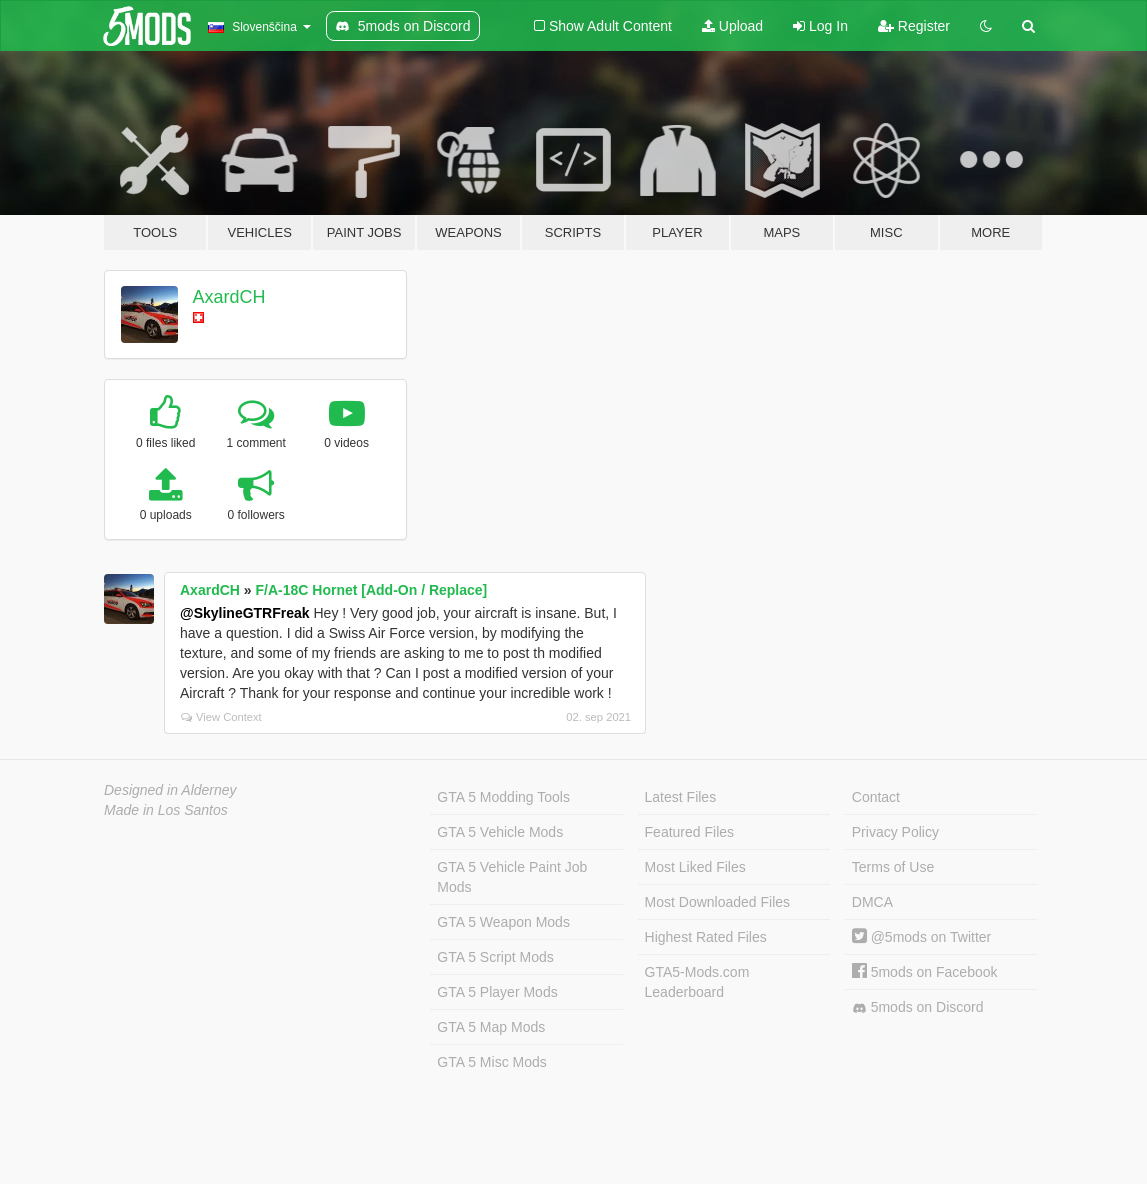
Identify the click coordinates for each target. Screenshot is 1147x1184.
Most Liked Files (695, 867)
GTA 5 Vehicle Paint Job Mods (512, 877)
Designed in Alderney (170, 790)
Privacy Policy (895, 832)
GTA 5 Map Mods (491, 1027)
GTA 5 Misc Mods (491, 1062)
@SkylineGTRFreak (245, 613)
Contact (876, 797)
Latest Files (681, 797)
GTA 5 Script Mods (495, 957)
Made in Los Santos (166, 810)
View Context (221, 717)
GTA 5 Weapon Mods (503, 922)
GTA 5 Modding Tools (503, 797)
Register (914, 26)
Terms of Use (893, 867)
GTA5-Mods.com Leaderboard (697, 982)
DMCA (872, 902)
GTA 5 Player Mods (497, 992)
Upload (732, 26)
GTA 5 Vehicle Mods (500, 832)
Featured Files (689, 832)
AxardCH (229, 297)
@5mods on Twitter (921, 937)
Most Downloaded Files (718, 902)
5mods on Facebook (925, 972)
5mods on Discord (918, 1007)
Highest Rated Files (706, 937)
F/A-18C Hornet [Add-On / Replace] (371, 590)
